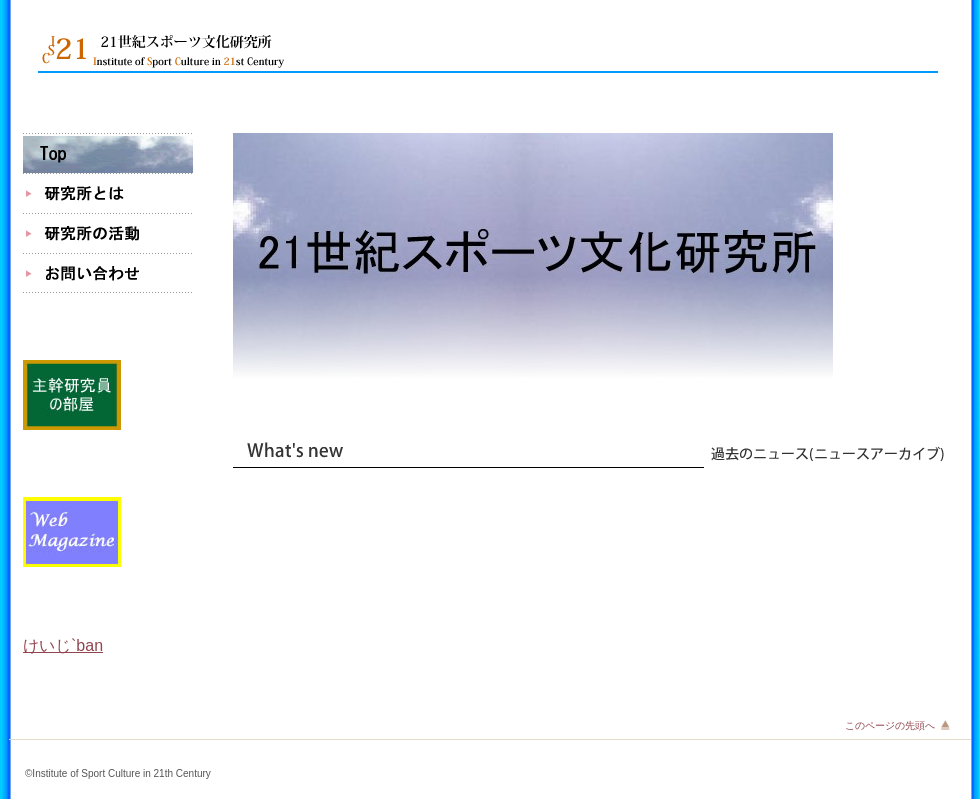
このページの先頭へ (890, 725)
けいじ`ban (63, 645)
